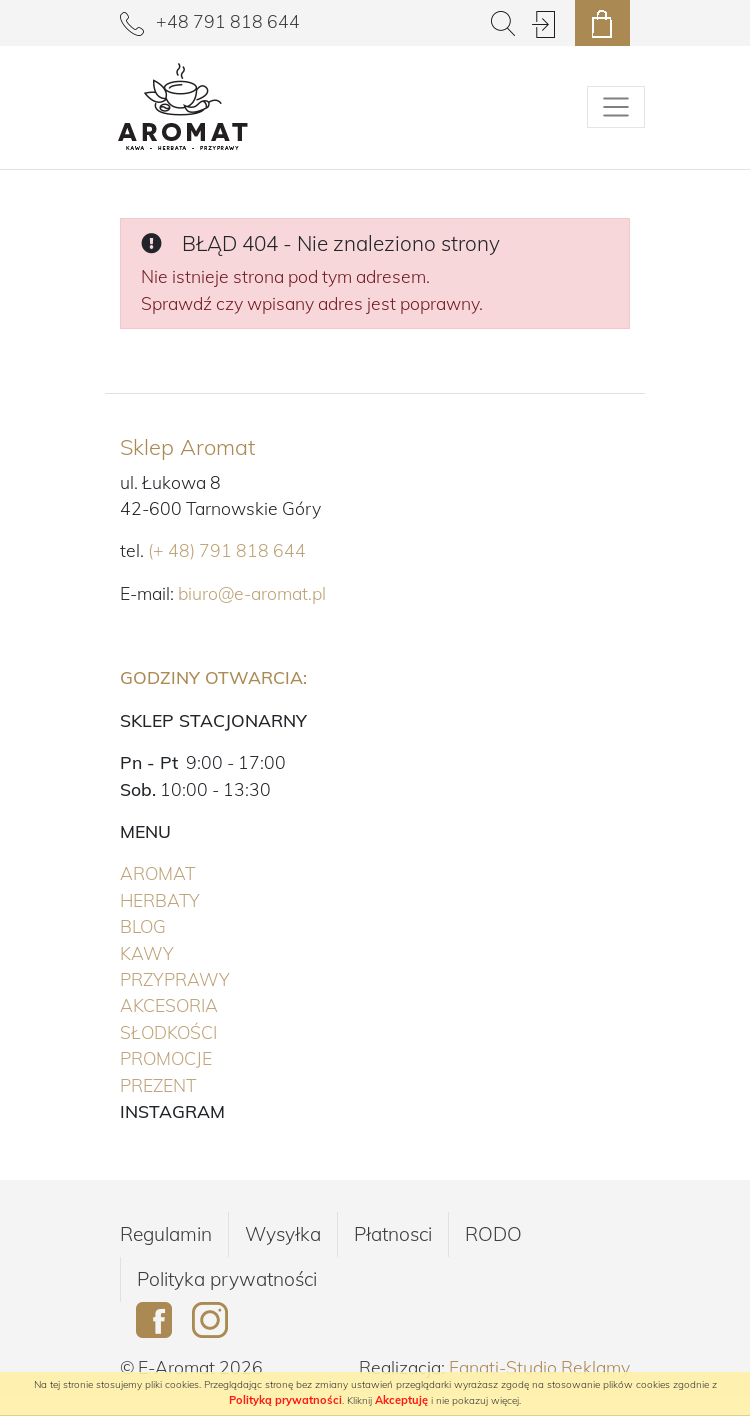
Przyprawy (216, 978)
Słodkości (210, 1031)
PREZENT (199, 1084)
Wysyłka (283, 1234)
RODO (493, 1234)
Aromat (199, 872)
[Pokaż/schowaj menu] (616, 107)
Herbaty (201, 899)
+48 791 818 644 (210, 21)
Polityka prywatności (227, 1279)
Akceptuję (401, 1400)
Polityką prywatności (285, 1400)
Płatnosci (393, 1234)
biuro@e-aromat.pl (252, 593)
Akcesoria (210, 1004)
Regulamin (166, 1234)
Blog (143, 926)
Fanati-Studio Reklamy (539, 1367)
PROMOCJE (207, 1057)
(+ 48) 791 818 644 (227, 550)
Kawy (188, 952)
